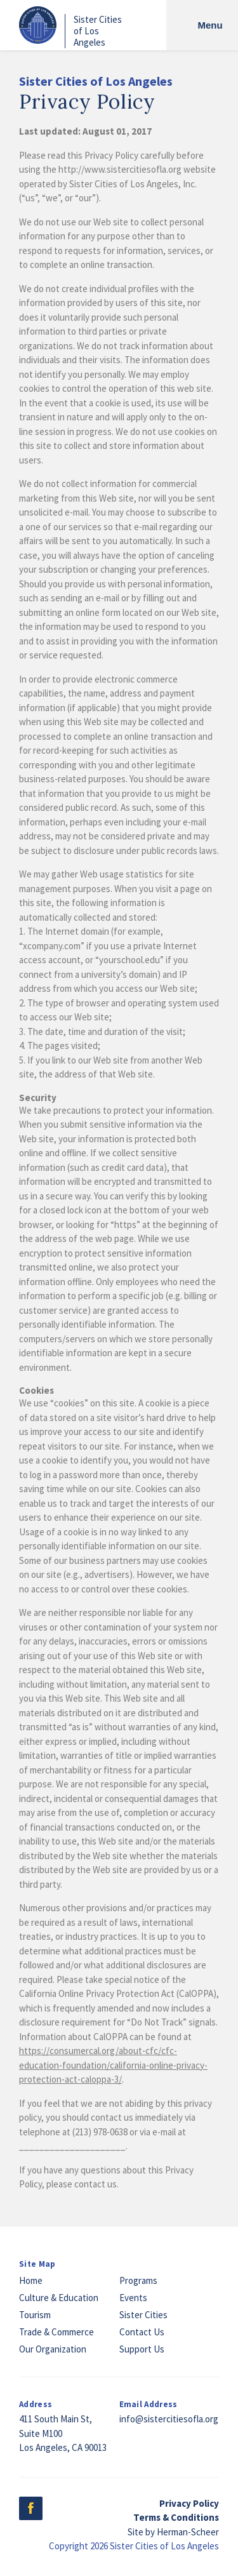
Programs (138, 2280)
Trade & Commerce (56, 2332)
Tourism (35, 2315)
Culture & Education (58, 2298)
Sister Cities (143, 2315)
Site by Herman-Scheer (173, 2532)
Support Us (141, 2349)
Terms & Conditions (176, 2517)
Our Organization (52, 2349)
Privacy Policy (189, 2503)
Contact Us (141, 2332)
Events (133, 2298)
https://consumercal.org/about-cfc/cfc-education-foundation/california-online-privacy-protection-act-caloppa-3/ (113, 2065)
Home (31, 2280)
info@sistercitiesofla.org (168, 2419)
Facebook (31, 2508)
